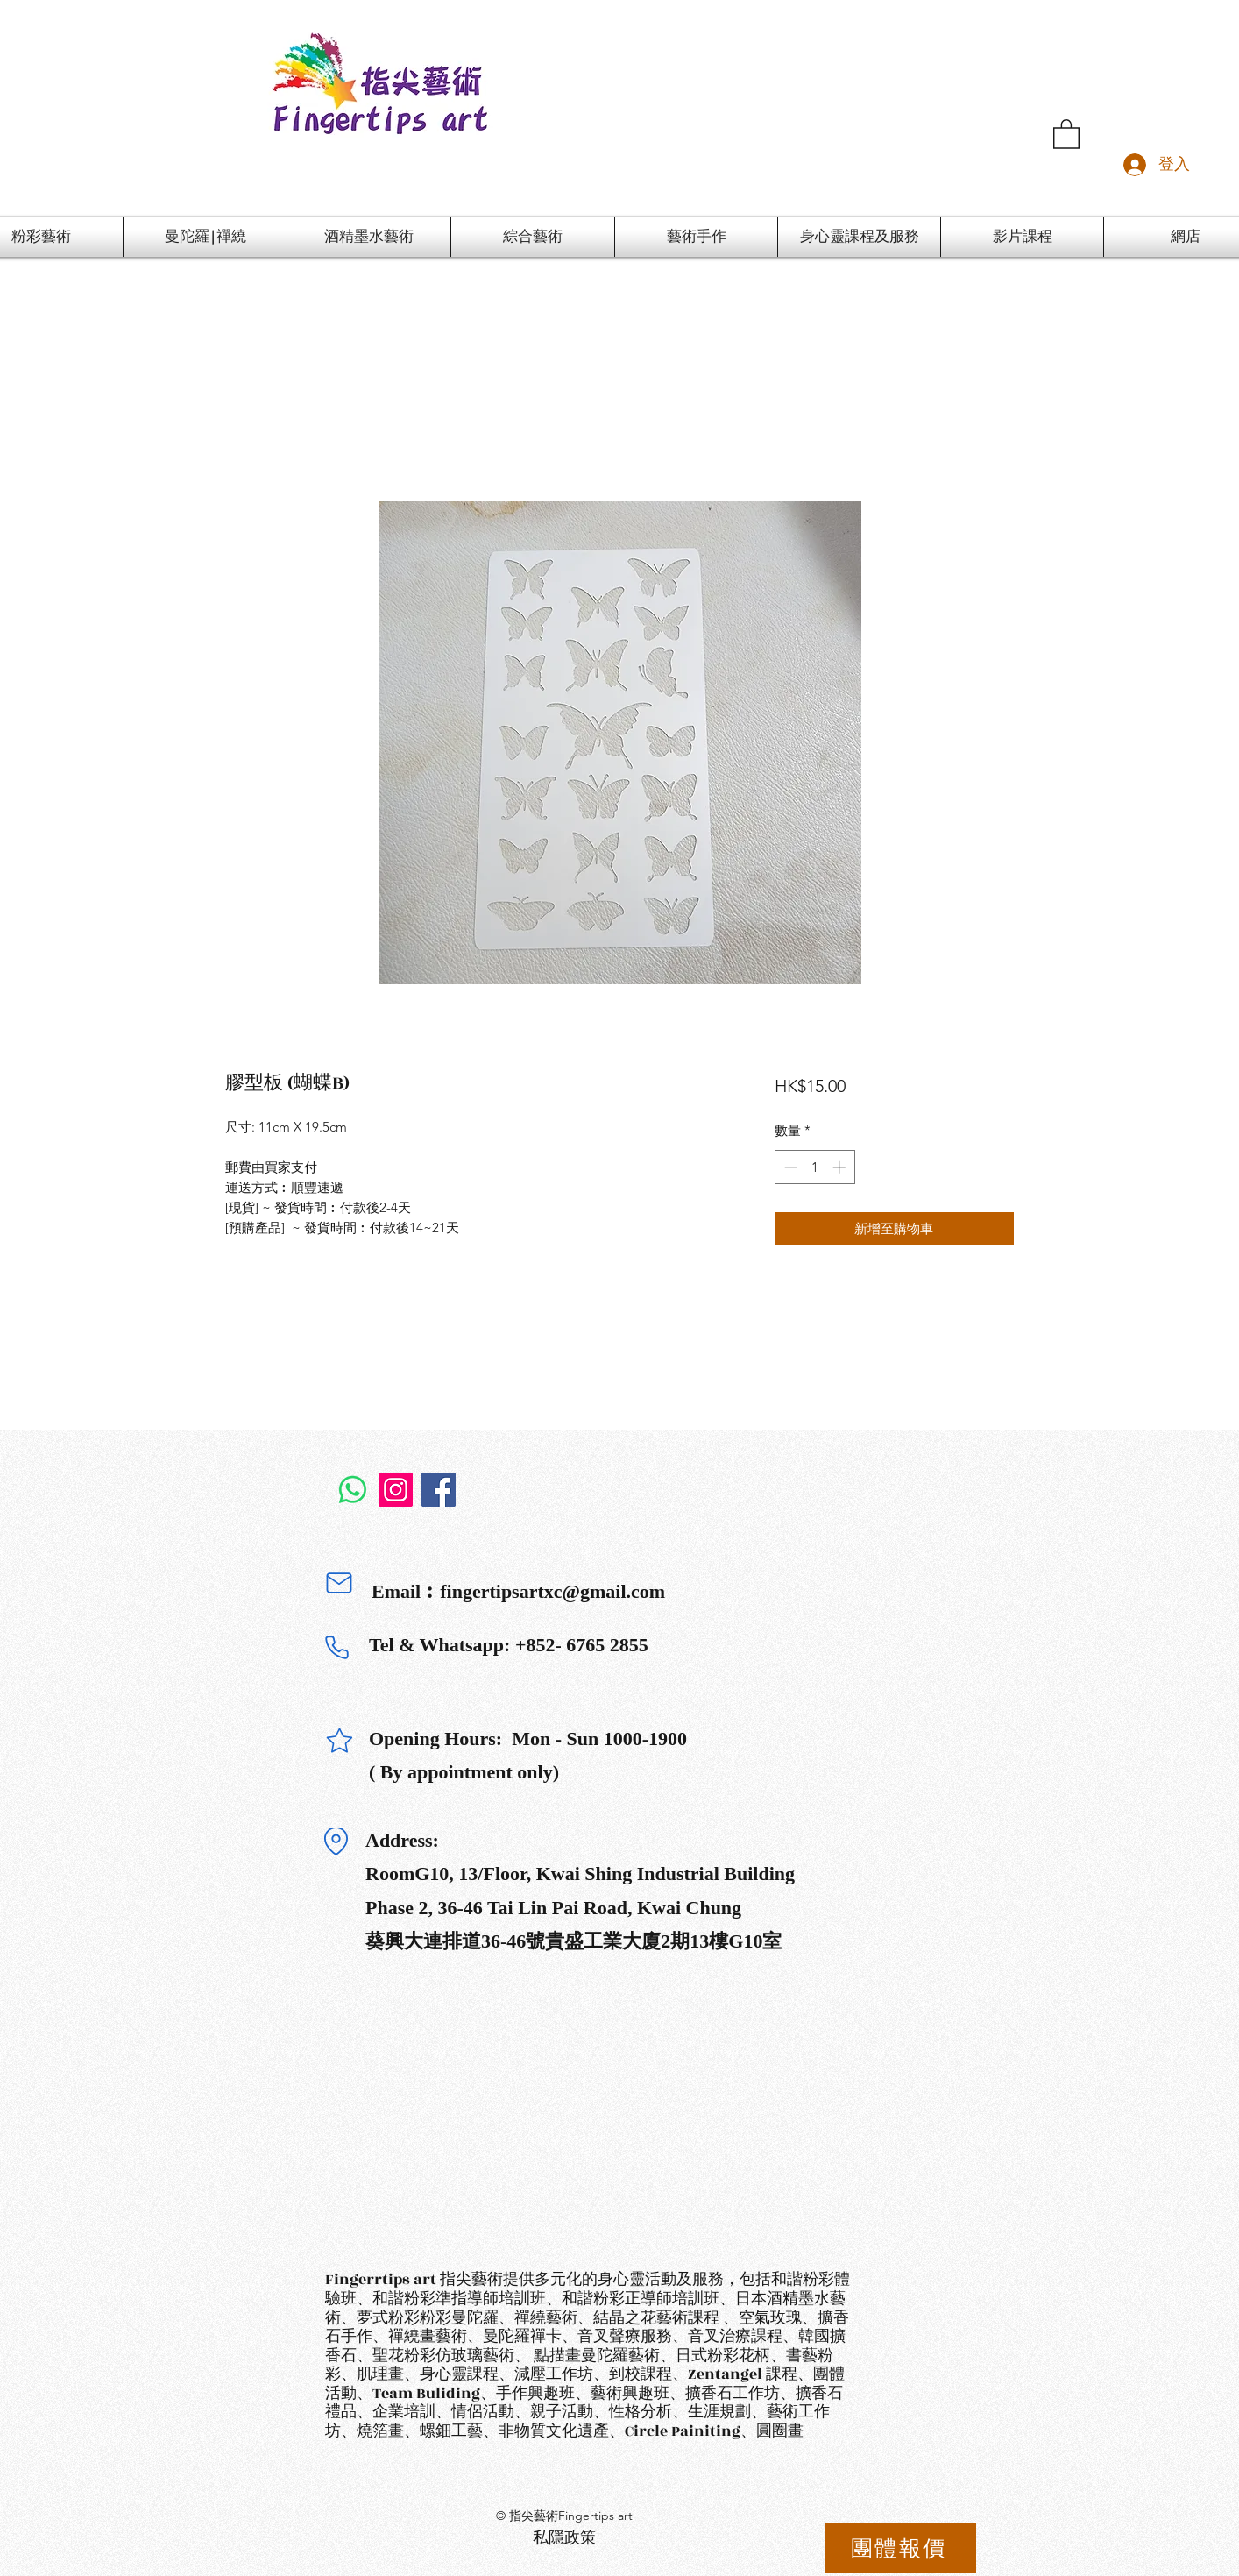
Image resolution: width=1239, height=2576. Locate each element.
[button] (1066, 133)
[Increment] (841, 1167)
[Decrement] (789, 1167)
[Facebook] (438, 1490)
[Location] (335, 1841)
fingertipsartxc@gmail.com (552, 1591)
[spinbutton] (814, 1167)
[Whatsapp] (353, 1490)
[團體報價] (900, 2548)
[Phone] (336, 1647)
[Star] (339, 1741)
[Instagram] (396, 1490)
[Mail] (339, 1583)
